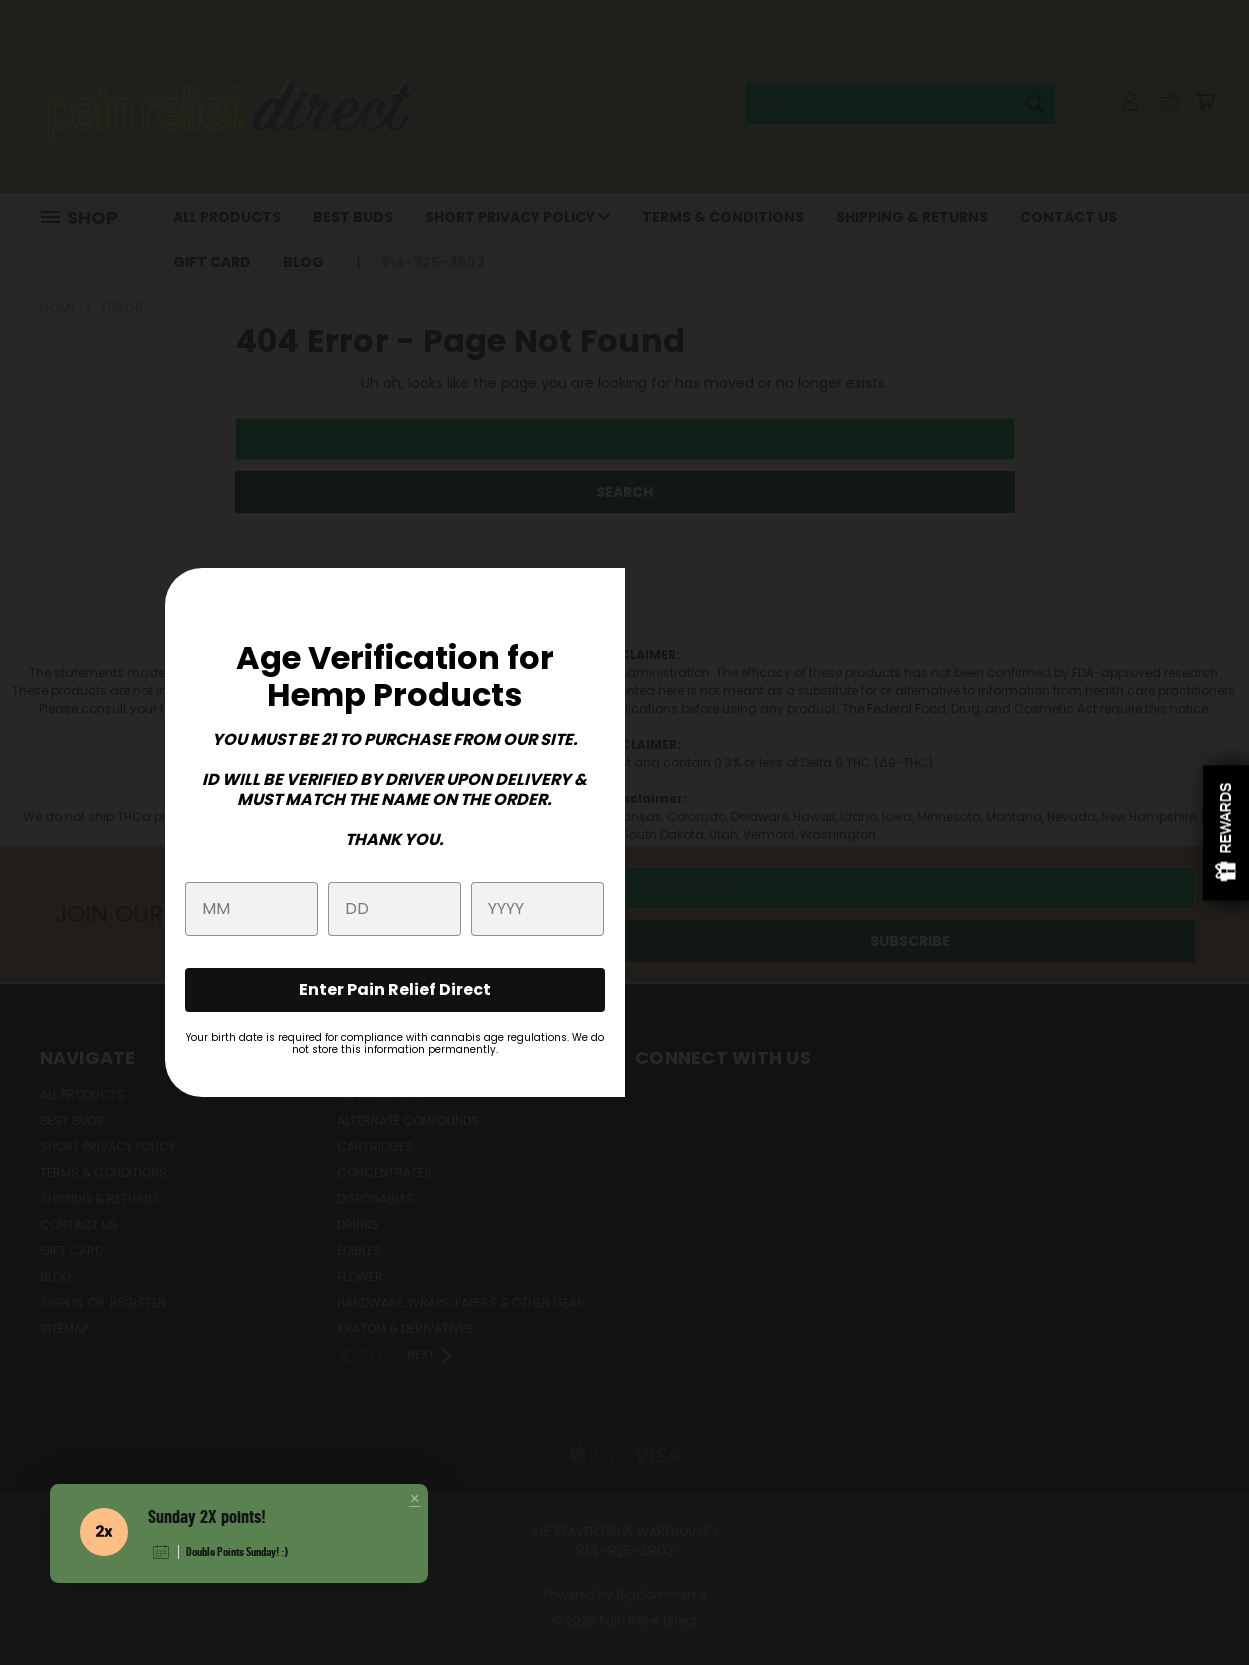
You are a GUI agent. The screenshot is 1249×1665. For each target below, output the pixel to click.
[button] (415, 1500)
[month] (251, 909)
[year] (537, 909)
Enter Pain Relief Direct (395, 989)
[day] (394, 909)
